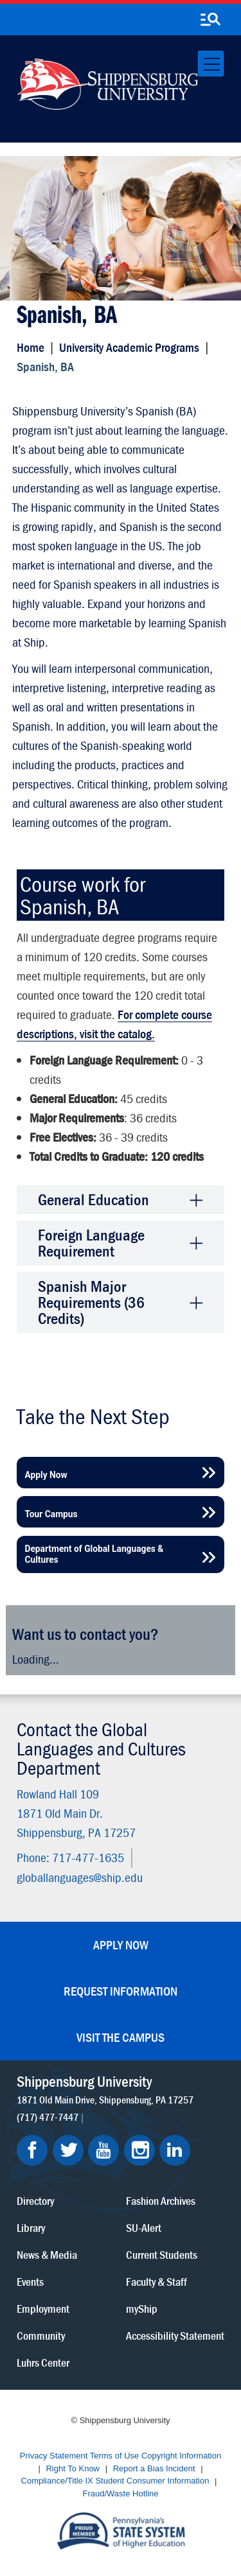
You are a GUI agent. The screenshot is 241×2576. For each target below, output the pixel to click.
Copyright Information (181, 2456)
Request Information (120, 1991)
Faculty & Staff (156, 2281)
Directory (35, 2200)
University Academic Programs (129, 347)
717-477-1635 (88, 1857)
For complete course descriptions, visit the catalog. (114, 1023)
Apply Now (120, 1944)
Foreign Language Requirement (91, 1243)
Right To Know (73, 2468)
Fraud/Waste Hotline (120, 2493)
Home (30, 347)
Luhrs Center (43, 2361)
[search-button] (210, 20)
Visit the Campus (120, 2037)
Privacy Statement (54, 2456)
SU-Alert (143, 2227)
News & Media (47, 2254)
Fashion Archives (160, 2200)
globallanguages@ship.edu (80, 1876)
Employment (43, 2308)
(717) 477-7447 (47, 2116)
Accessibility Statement (175, 2335)
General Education (93, 1200)
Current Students (161, 2254)
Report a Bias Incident (154, 2468)
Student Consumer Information (152, 2481)
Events (30, 2281)
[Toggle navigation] (211, 63)
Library (31, 2227)
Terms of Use (114, 2456)
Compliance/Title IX (57, 2481)
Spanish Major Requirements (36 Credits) (91, 1302)
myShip (141, 2308)
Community (41, 2335)
